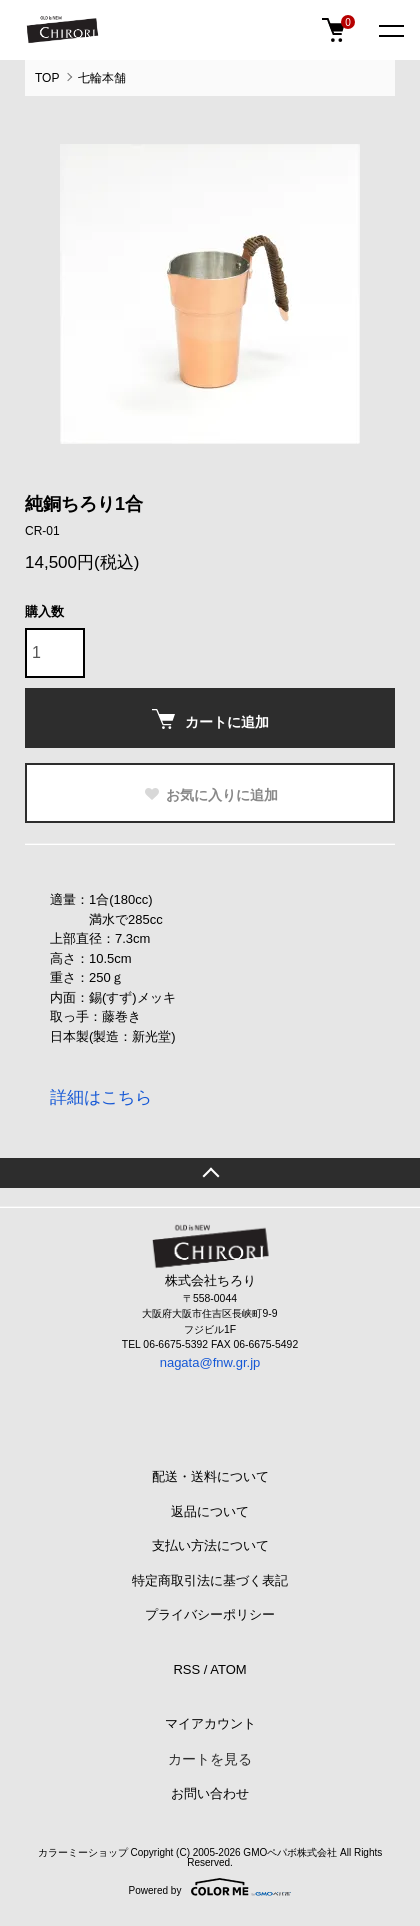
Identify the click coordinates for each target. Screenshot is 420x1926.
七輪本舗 (102, 78)
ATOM (228, 1669)
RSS (186, 1669)
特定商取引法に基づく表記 (210, 1580)
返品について (210, 1511)
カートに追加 (210, 719)
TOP (47, 78)
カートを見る (210, 1759)
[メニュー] (390, 30)
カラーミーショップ (83, 1852)
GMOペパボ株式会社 (290, 1852)
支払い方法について (210, 1545)
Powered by (210, 1887)
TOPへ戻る (210, 1173)
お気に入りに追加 (210, 795)
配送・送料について (210, 1476)
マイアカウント (210, 1723)
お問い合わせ (210, 1793)
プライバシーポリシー (210, 1614)
